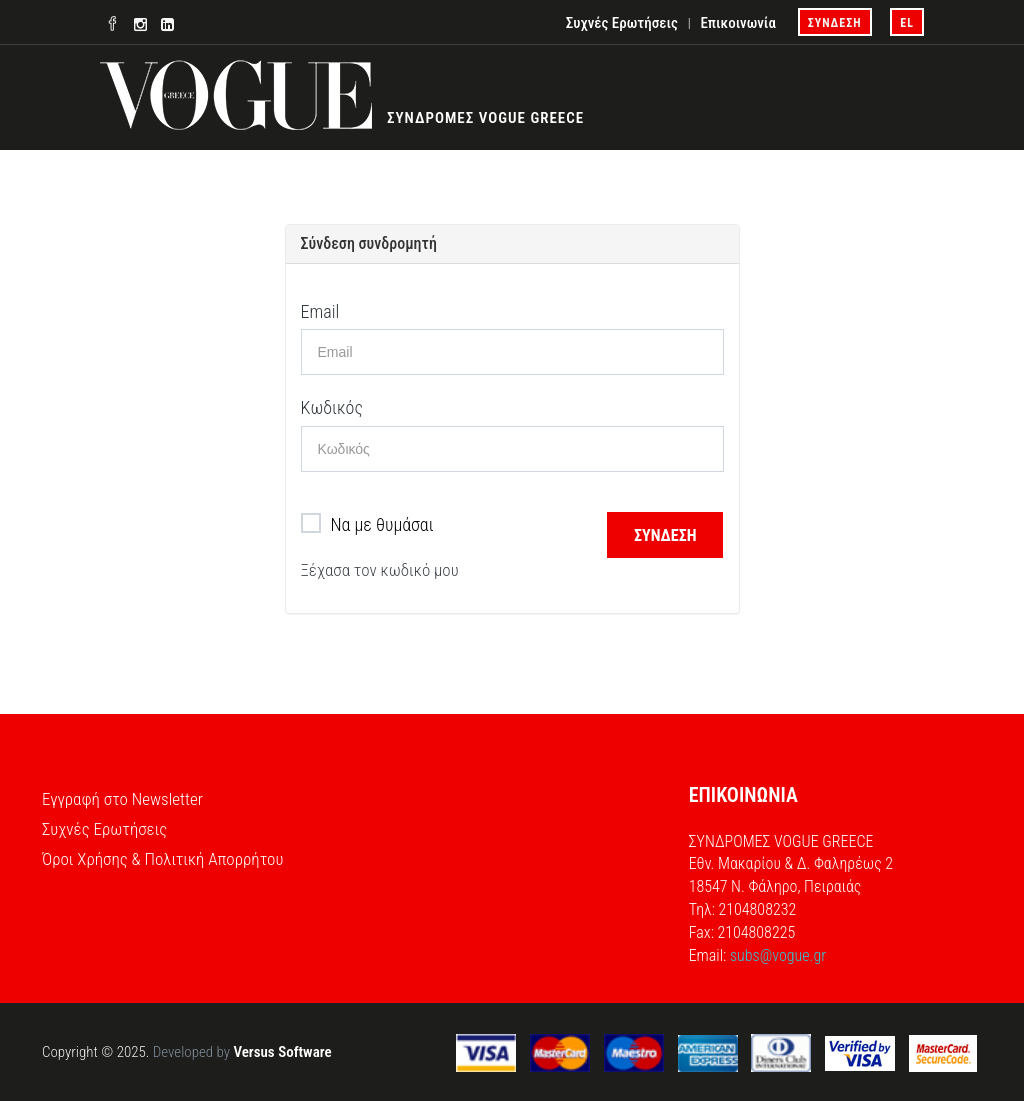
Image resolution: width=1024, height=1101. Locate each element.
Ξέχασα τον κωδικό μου (380, 570)
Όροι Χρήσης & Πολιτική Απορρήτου (162, 859)
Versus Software (282, 1052)
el (907, 23)
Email (320, 311)
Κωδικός (332, 407)
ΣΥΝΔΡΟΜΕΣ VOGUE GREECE (485, 118)
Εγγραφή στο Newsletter (122, 799)
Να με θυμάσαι (367, 525)
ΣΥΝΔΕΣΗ (835, 23)
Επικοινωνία (737, 23)
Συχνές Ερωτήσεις (622, 23)
